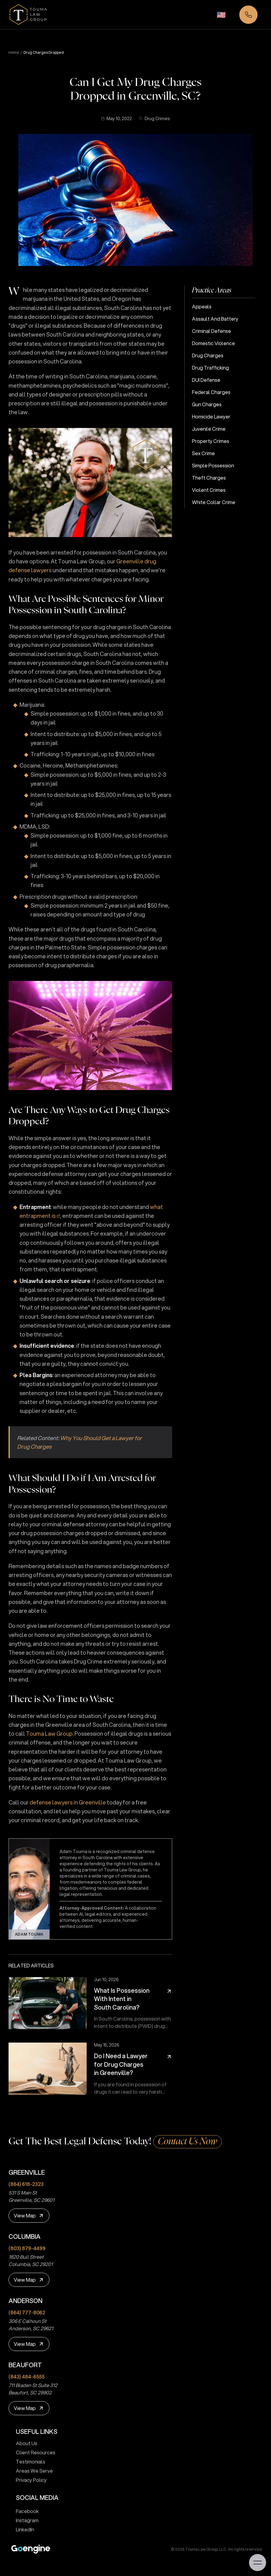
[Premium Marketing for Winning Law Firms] (30, 2549)
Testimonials (28, 2461)
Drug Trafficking (210, 367)
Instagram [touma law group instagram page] (24, 2520)
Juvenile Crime (209, 428)
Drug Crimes (154, 119)
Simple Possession (213, 465)
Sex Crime (203, 453)
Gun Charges (207, 404)
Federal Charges (211, 392)
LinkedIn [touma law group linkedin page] (22, 2529)
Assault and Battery (215, 318)
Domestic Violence (213, 343)
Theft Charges (209, 477)
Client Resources (33, 2452)
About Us (24, 2443)
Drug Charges (207, 355)
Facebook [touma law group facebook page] (25, 2511)
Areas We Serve (32, 2470)
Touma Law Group (49, 1734)
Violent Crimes (209, 489)
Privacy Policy (29, 2479)
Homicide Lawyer (211, 416)
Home (14, 52)
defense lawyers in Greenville (68, 1802)
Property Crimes (210, 440)
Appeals (201, 306)
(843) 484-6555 (27, 2376)
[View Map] (29, 2216)
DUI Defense (206, 379)
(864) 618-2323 (26, 2183)
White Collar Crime (213, 502)
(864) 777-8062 (27, 2312)
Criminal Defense (211, 330)
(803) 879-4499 (27, 2248)
